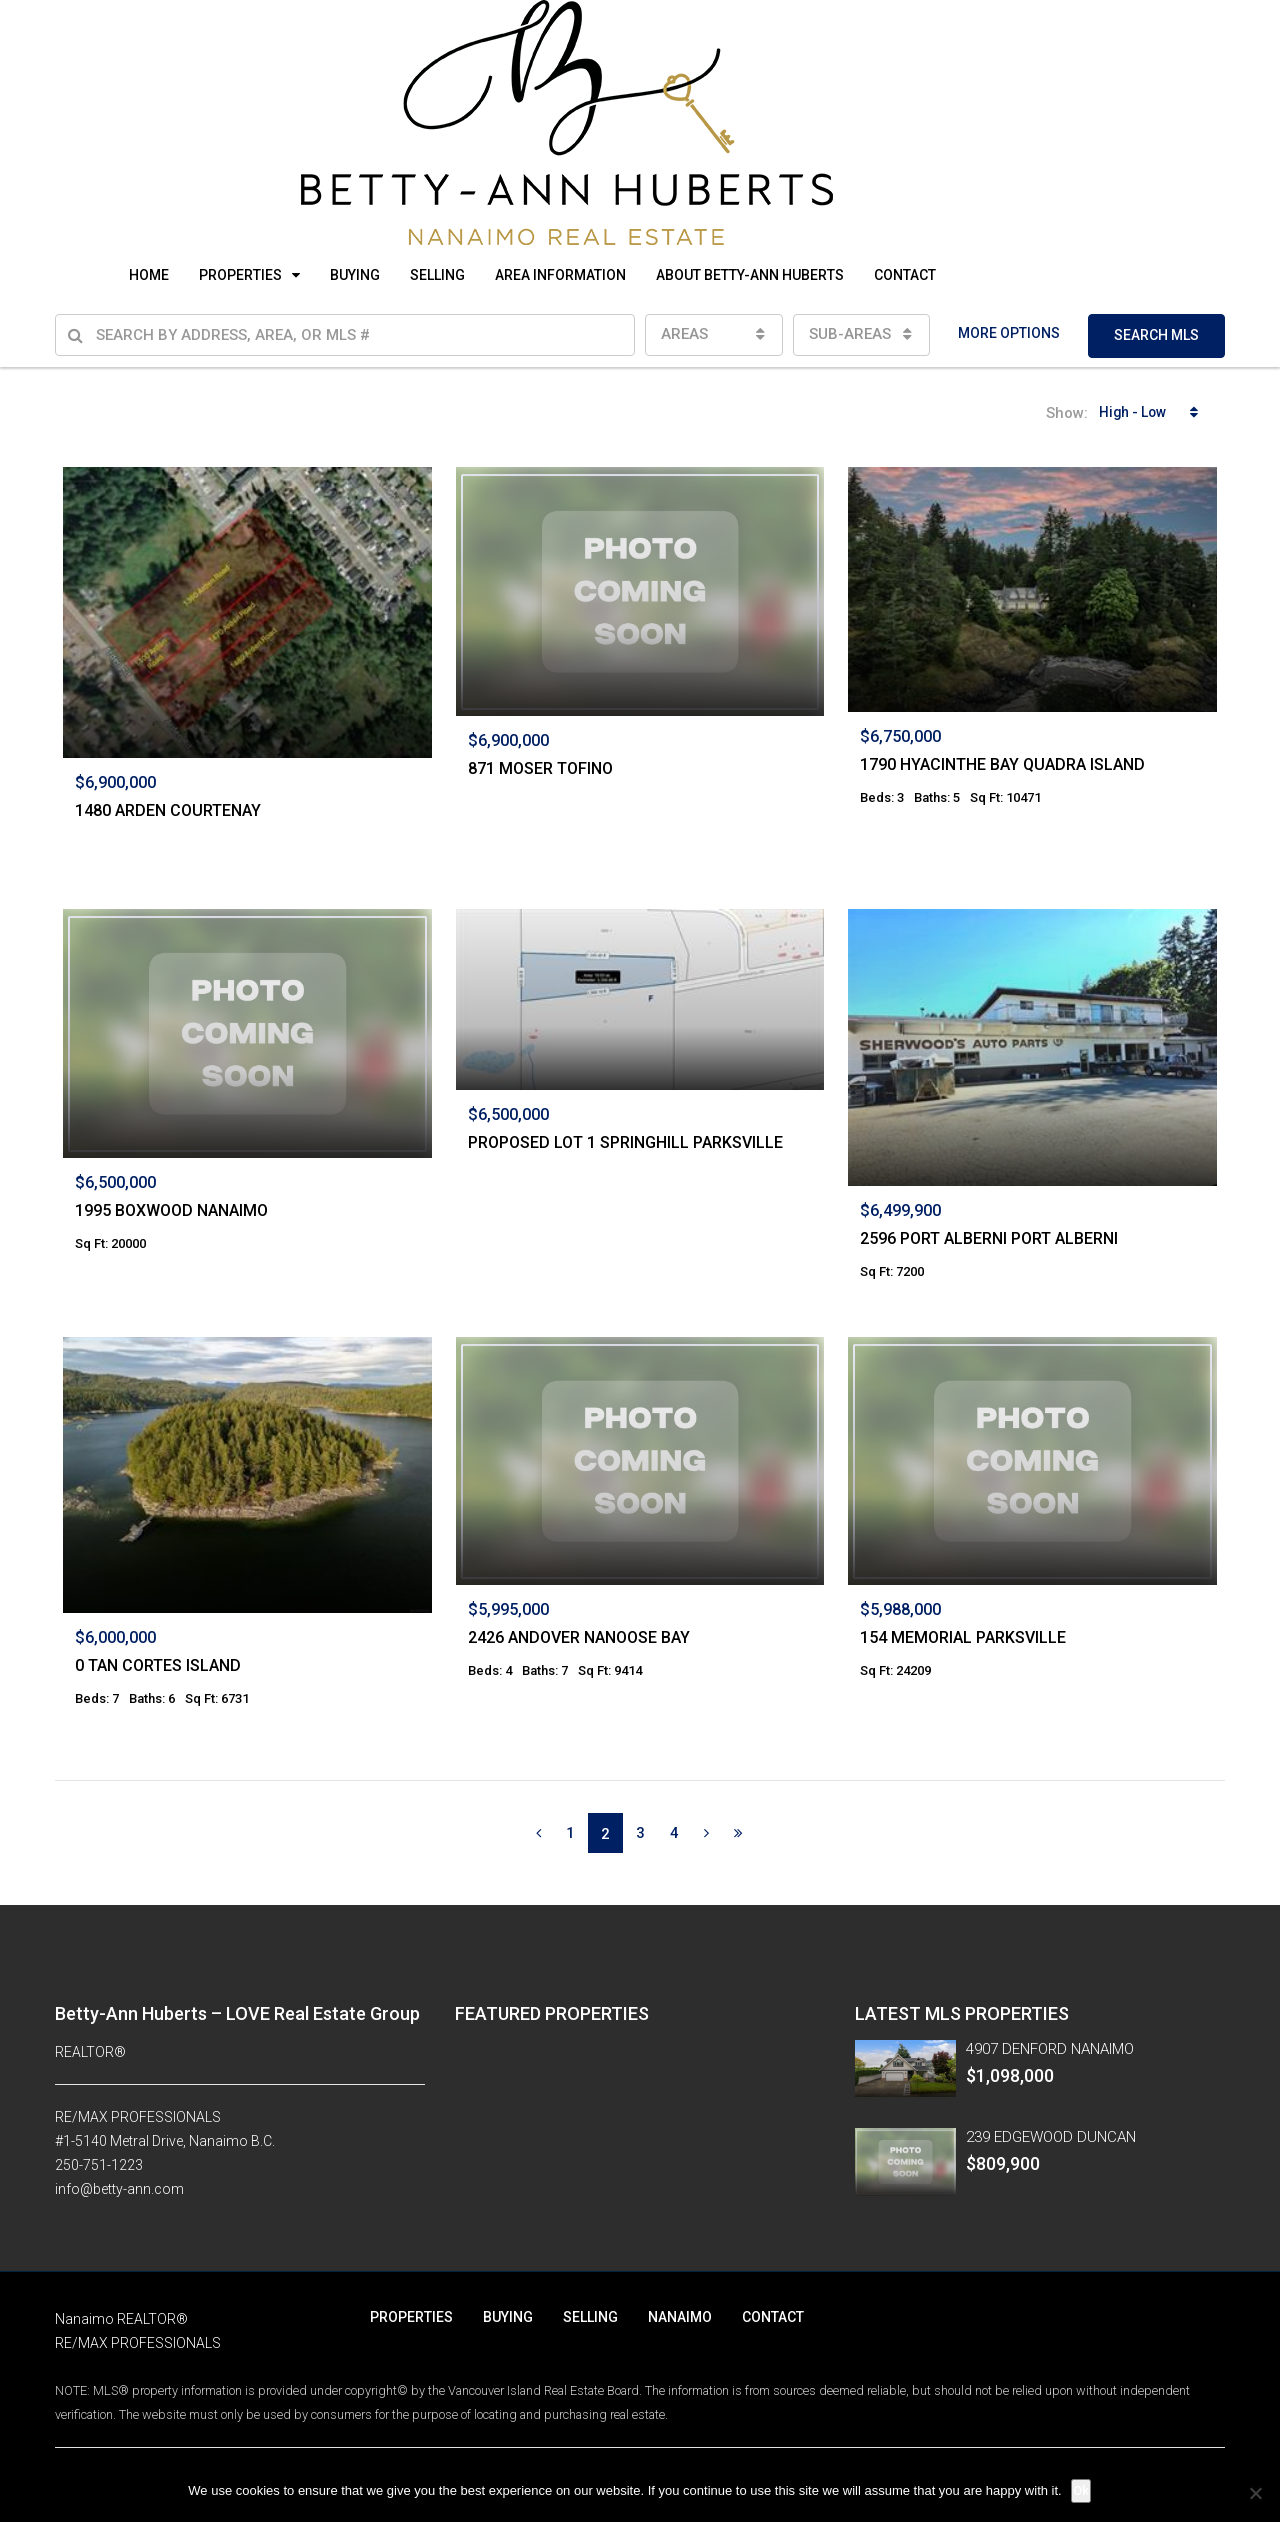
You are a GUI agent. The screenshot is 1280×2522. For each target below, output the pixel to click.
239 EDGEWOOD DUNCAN (1051, 2137)
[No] (1255, 2493)
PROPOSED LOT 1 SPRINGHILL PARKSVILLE (625, 1142)
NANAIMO (680, 2317)
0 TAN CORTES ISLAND (158, 1665)
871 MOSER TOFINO (540, 768)
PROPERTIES (240, 275)
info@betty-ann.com (119, 2189)
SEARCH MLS (1156, 335)
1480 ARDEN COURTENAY (168, 810)
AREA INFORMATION (560, 275)
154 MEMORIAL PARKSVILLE (963, 1637)
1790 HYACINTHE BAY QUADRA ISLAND (1002, 764)
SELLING (437, 275)
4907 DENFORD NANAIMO (1050, 2049)
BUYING (355, 275)
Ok (1082, 2490)
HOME (149, 275)
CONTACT (905, 275)
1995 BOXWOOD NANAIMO (171, 1210)
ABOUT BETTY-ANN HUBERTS (750, 275)
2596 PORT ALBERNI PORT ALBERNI (989, 1238)
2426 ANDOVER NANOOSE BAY (579, 1637)
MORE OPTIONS (1009, 333)
